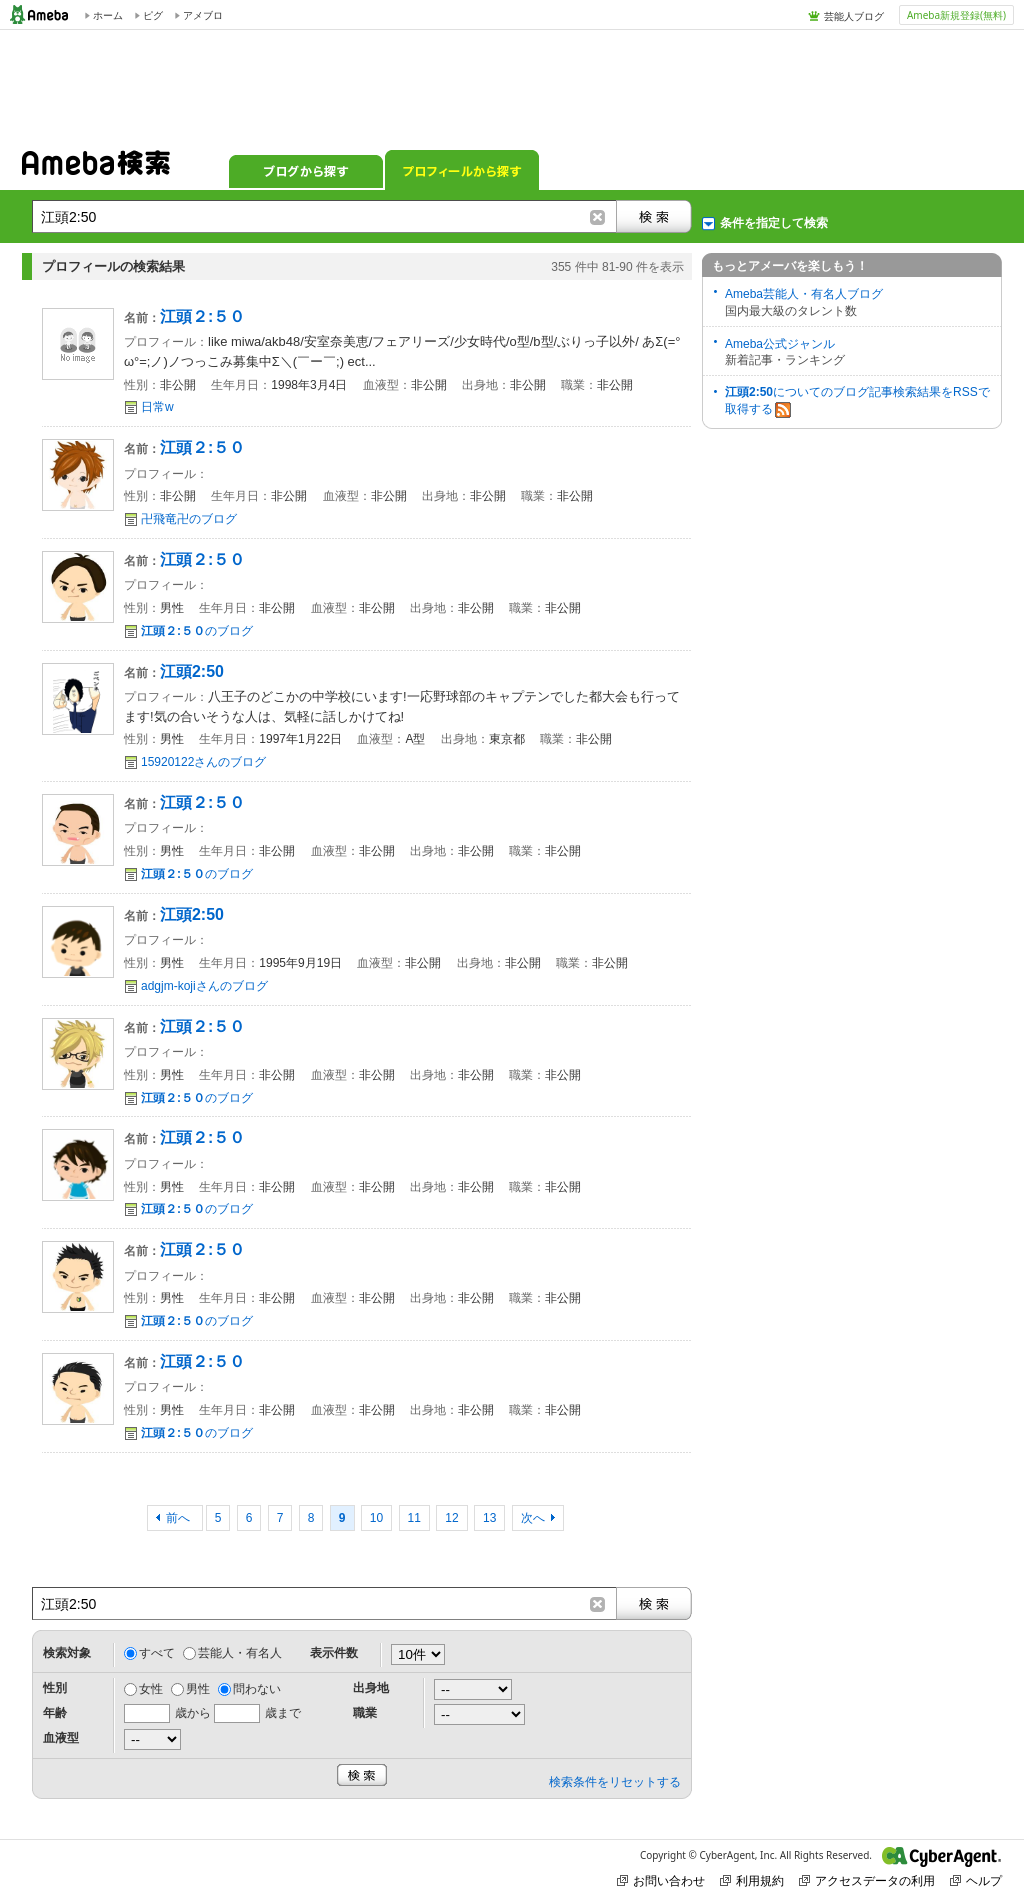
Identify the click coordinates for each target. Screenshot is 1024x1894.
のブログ (197, 631)
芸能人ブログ (854, 16)
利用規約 (752, 1880)
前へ (179, 1518)
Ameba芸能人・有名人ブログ (804, 294)
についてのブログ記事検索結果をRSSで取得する (857, 401)
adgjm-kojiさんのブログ (204, 986)
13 (489, 1518)
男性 (198, 1689)
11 (414, 1518)
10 (376, 1518)
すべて (157, 1653)
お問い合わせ (661, 1880)
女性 (151, 1689)
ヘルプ (976, 1880)
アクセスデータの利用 (867, 1880)
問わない (257, 1689)
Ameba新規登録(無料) (956, 15)
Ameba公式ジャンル (780, 344)
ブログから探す (306, 170)
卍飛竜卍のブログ (189, 519)
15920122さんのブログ (203, 762)
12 (451, 1518)
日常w (157, 407)
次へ (533, 1518)
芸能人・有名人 (240, 1653)
